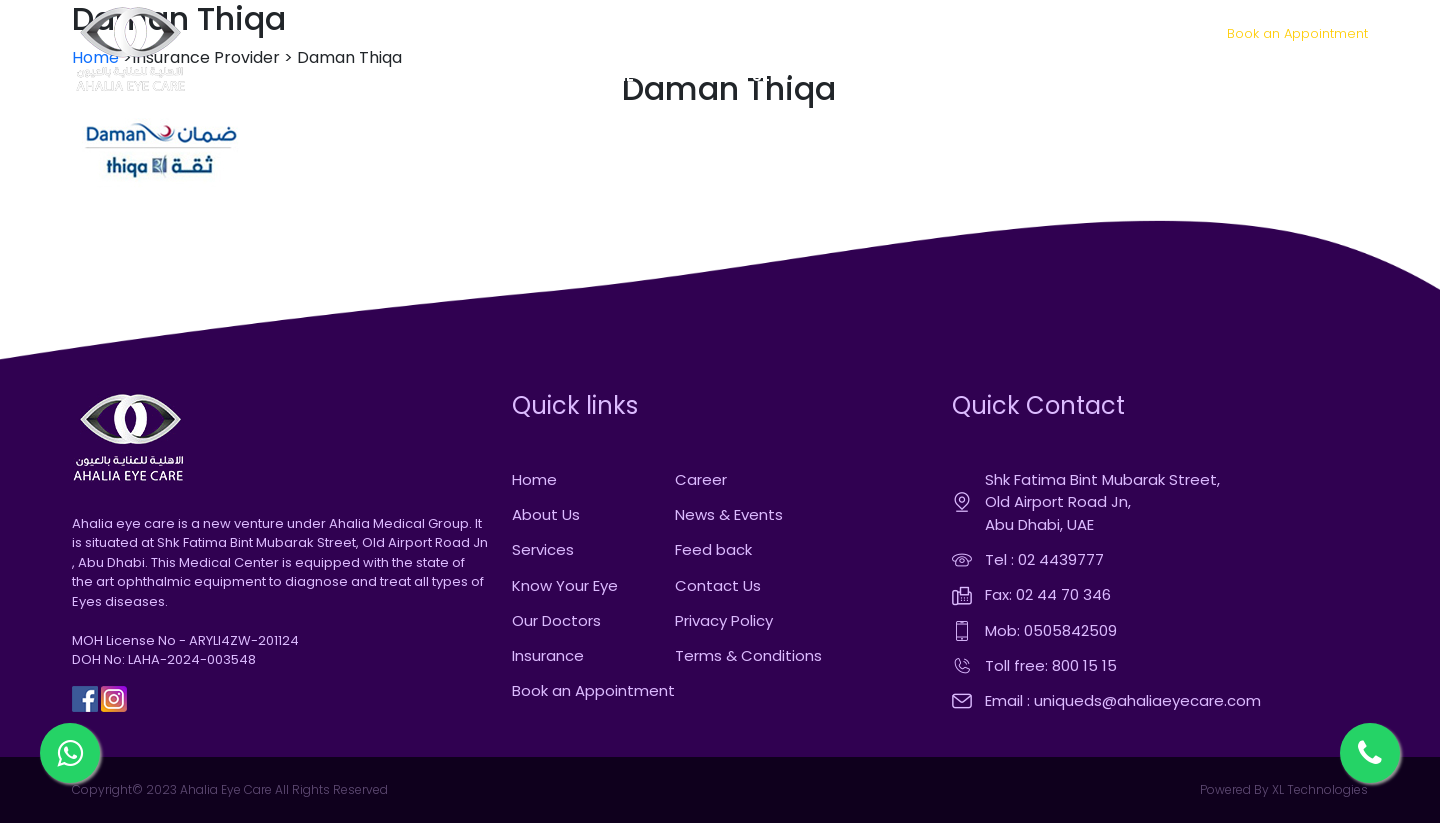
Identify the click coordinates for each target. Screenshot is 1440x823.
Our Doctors (556, 620)
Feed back (713, 549)
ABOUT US (693, 75)
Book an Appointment (1297, 33)
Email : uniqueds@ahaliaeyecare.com (1123, 700)
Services (543, 549)
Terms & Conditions (748, 655)
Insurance (548, 655)
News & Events (729, 514)
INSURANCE (1024, 75)
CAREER (1205, 75)
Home (534, 479)
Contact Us (718, 585)
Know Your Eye (565, 585)
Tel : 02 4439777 (1044, 559)
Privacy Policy (724, 620)
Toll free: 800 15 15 (1051, 665)
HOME (611, 75)
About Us (546, 514)
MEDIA (1122, 76)
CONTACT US (1306, 75)
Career (701, 479)
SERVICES (788, 75)
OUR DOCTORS (903, 75)
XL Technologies (1318, 789)
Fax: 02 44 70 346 (1048, 594)
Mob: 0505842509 (1051, 630)
